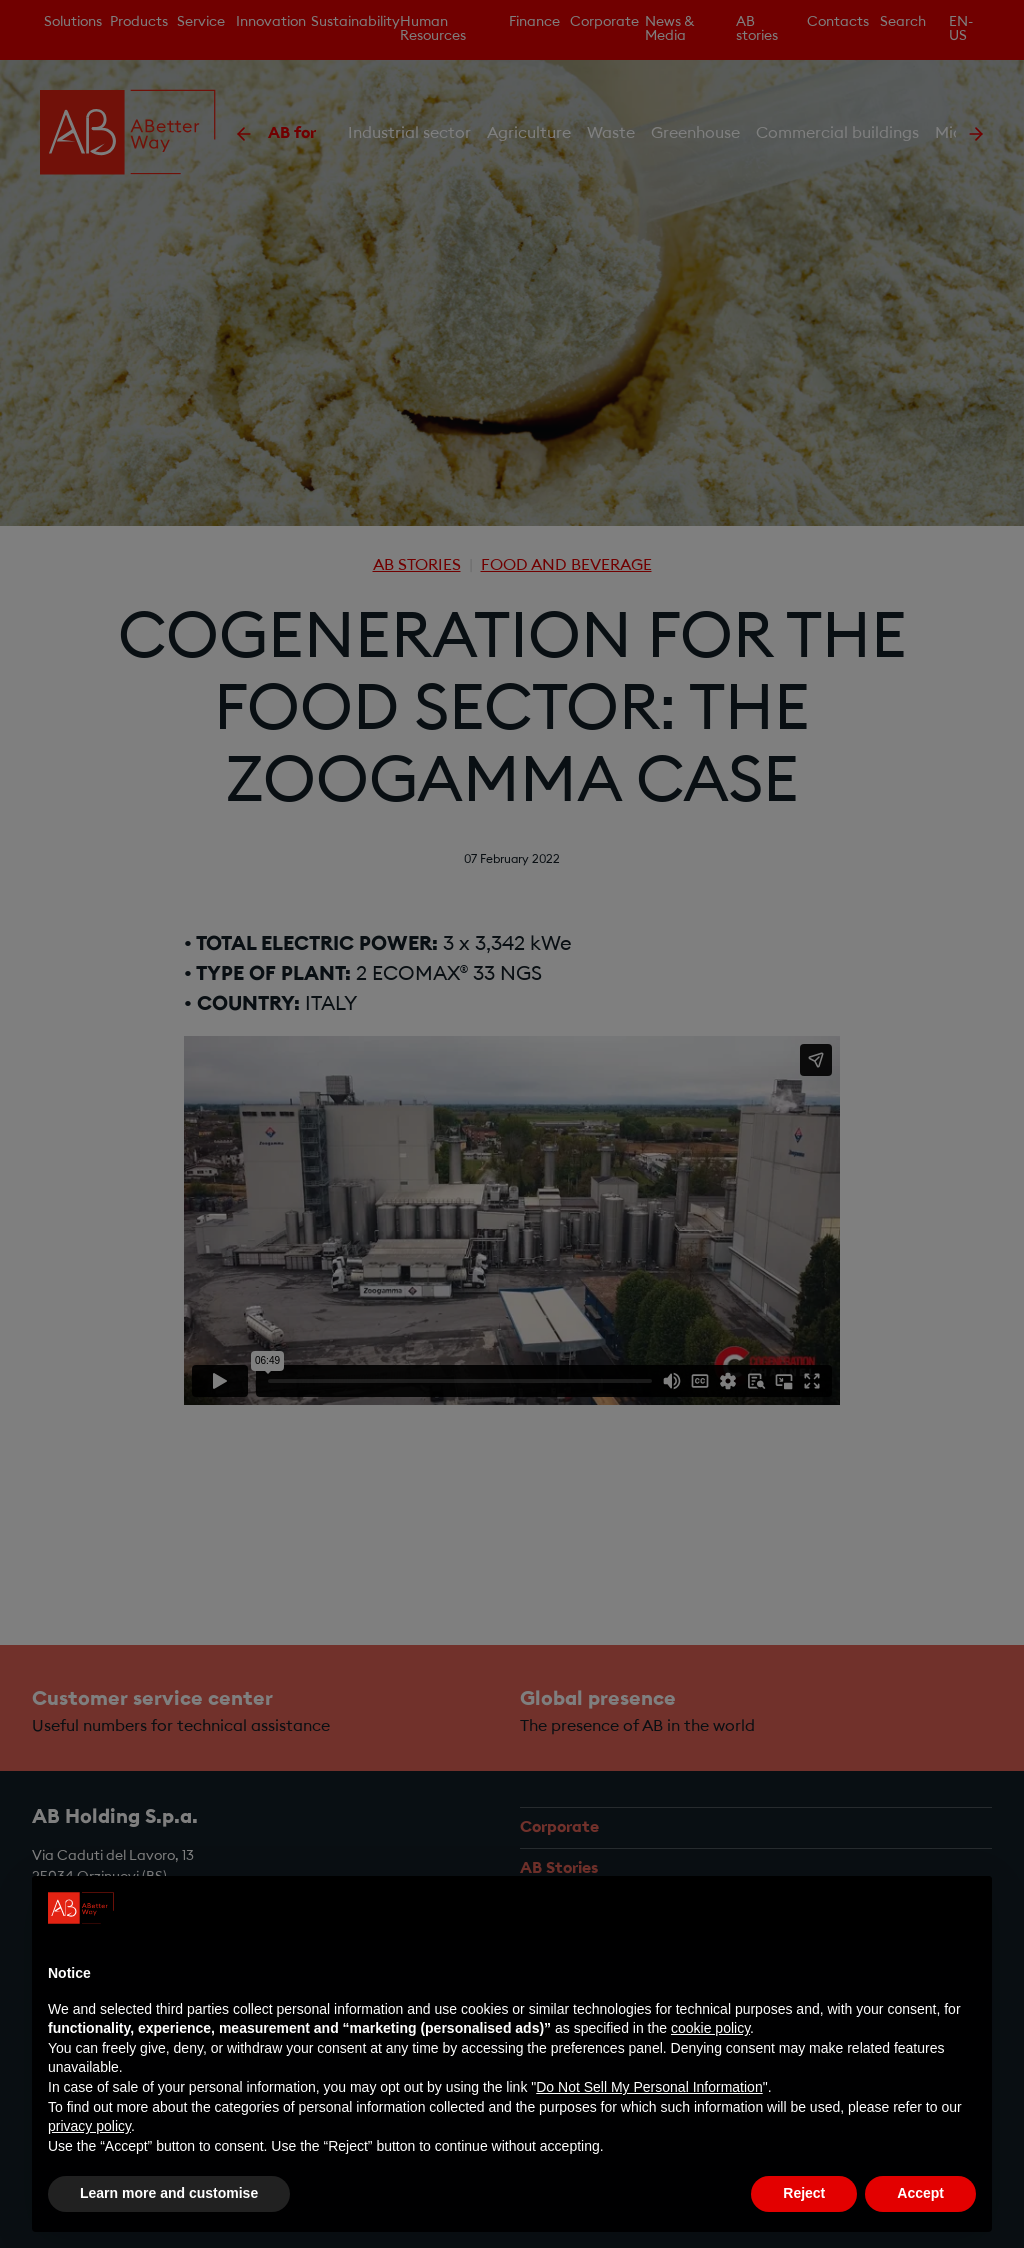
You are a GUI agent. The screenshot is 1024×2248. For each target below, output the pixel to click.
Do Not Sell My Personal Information (649, 2087)
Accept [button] (920, 2193)
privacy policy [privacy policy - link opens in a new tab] (89, 2126)
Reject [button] (804, 2193)
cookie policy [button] (710, 2028)
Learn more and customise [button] (169, 2193)
